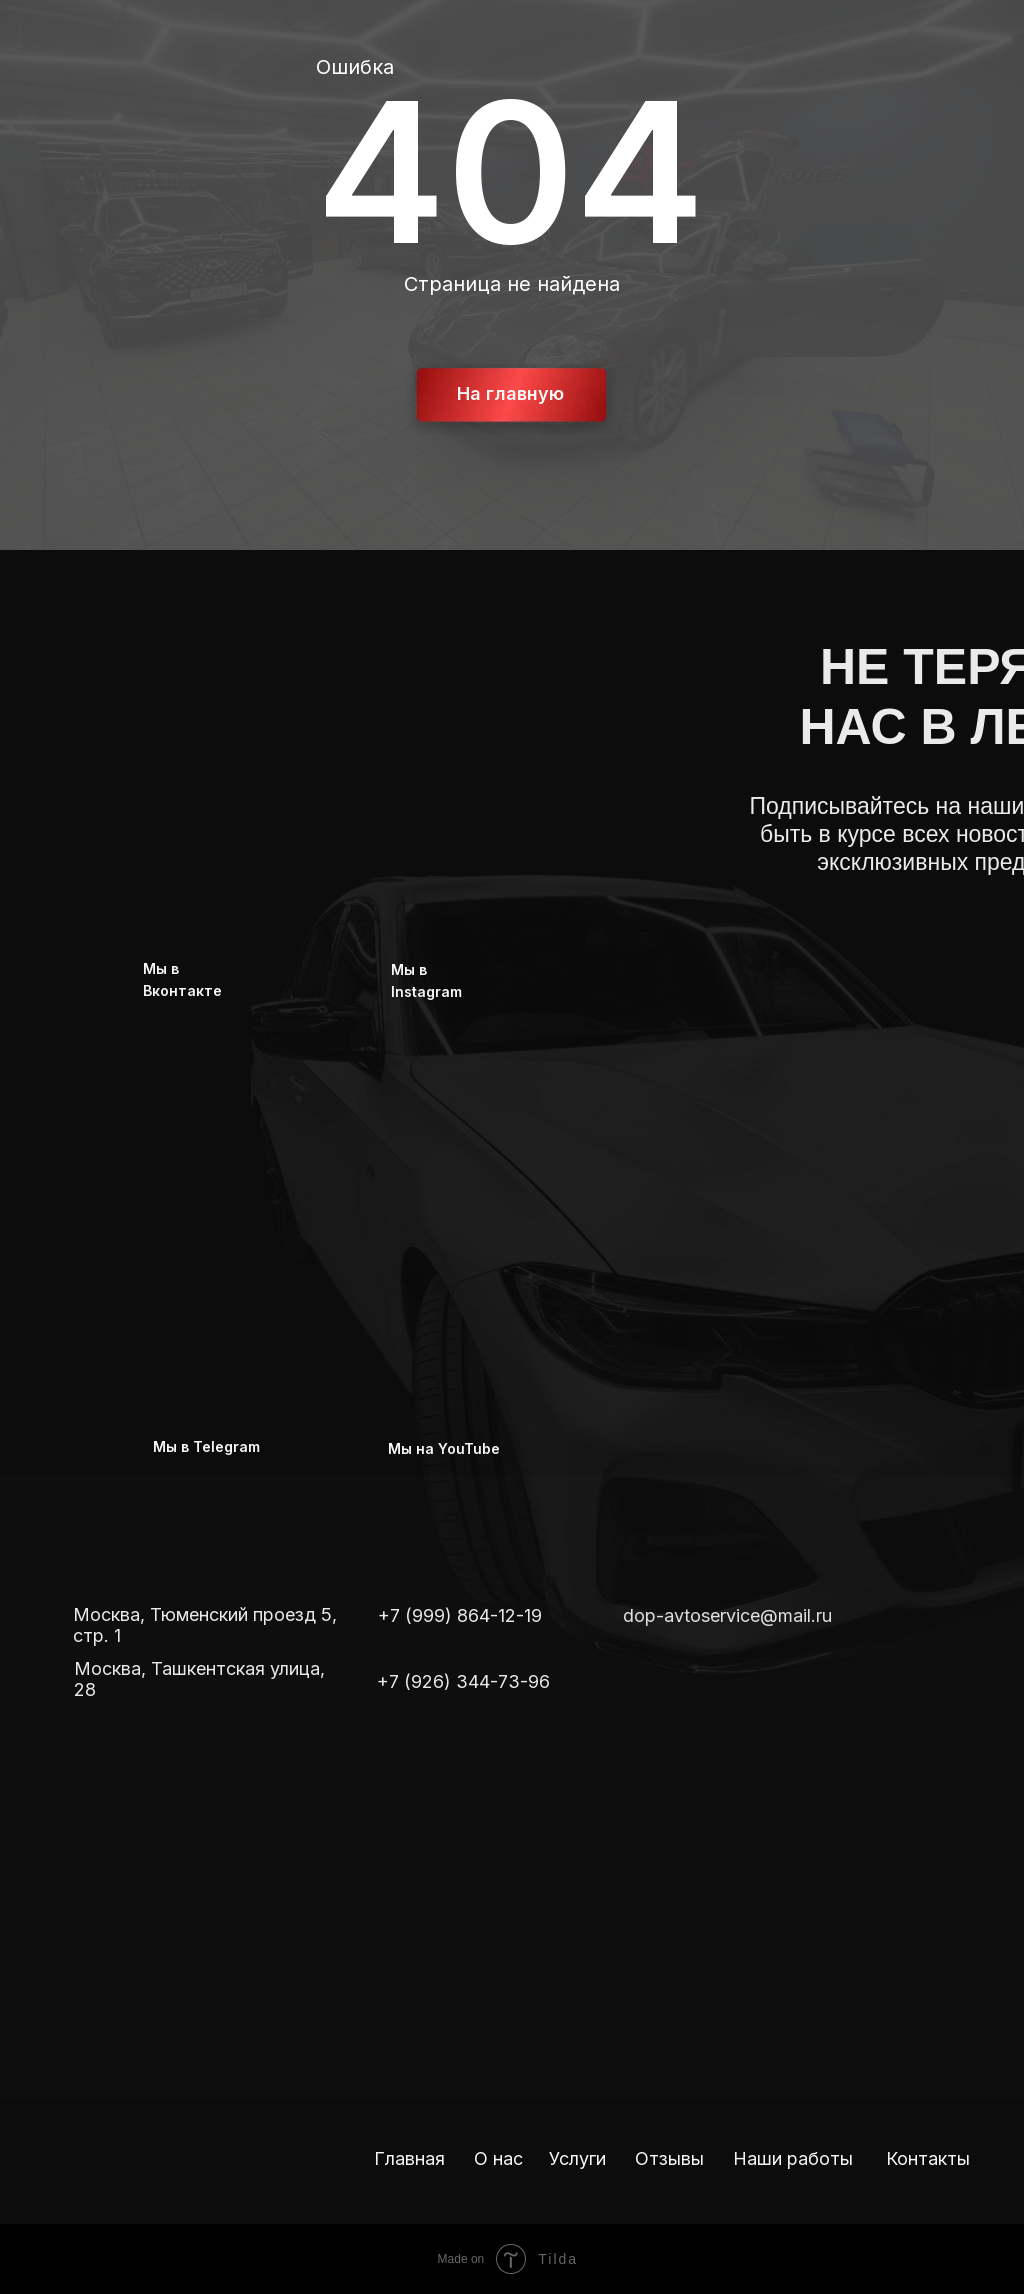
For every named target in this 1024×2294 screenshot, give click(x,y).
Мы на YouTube (444, 1448)
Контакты (928, 2158)
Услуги (577, 2158)
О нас (498, 2158)
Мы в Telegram (206, 1446)
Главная (409, 2158)
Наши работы (793, 2158)
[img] (643, 1670)
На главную (510, 393)
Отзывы (669, 2158)
